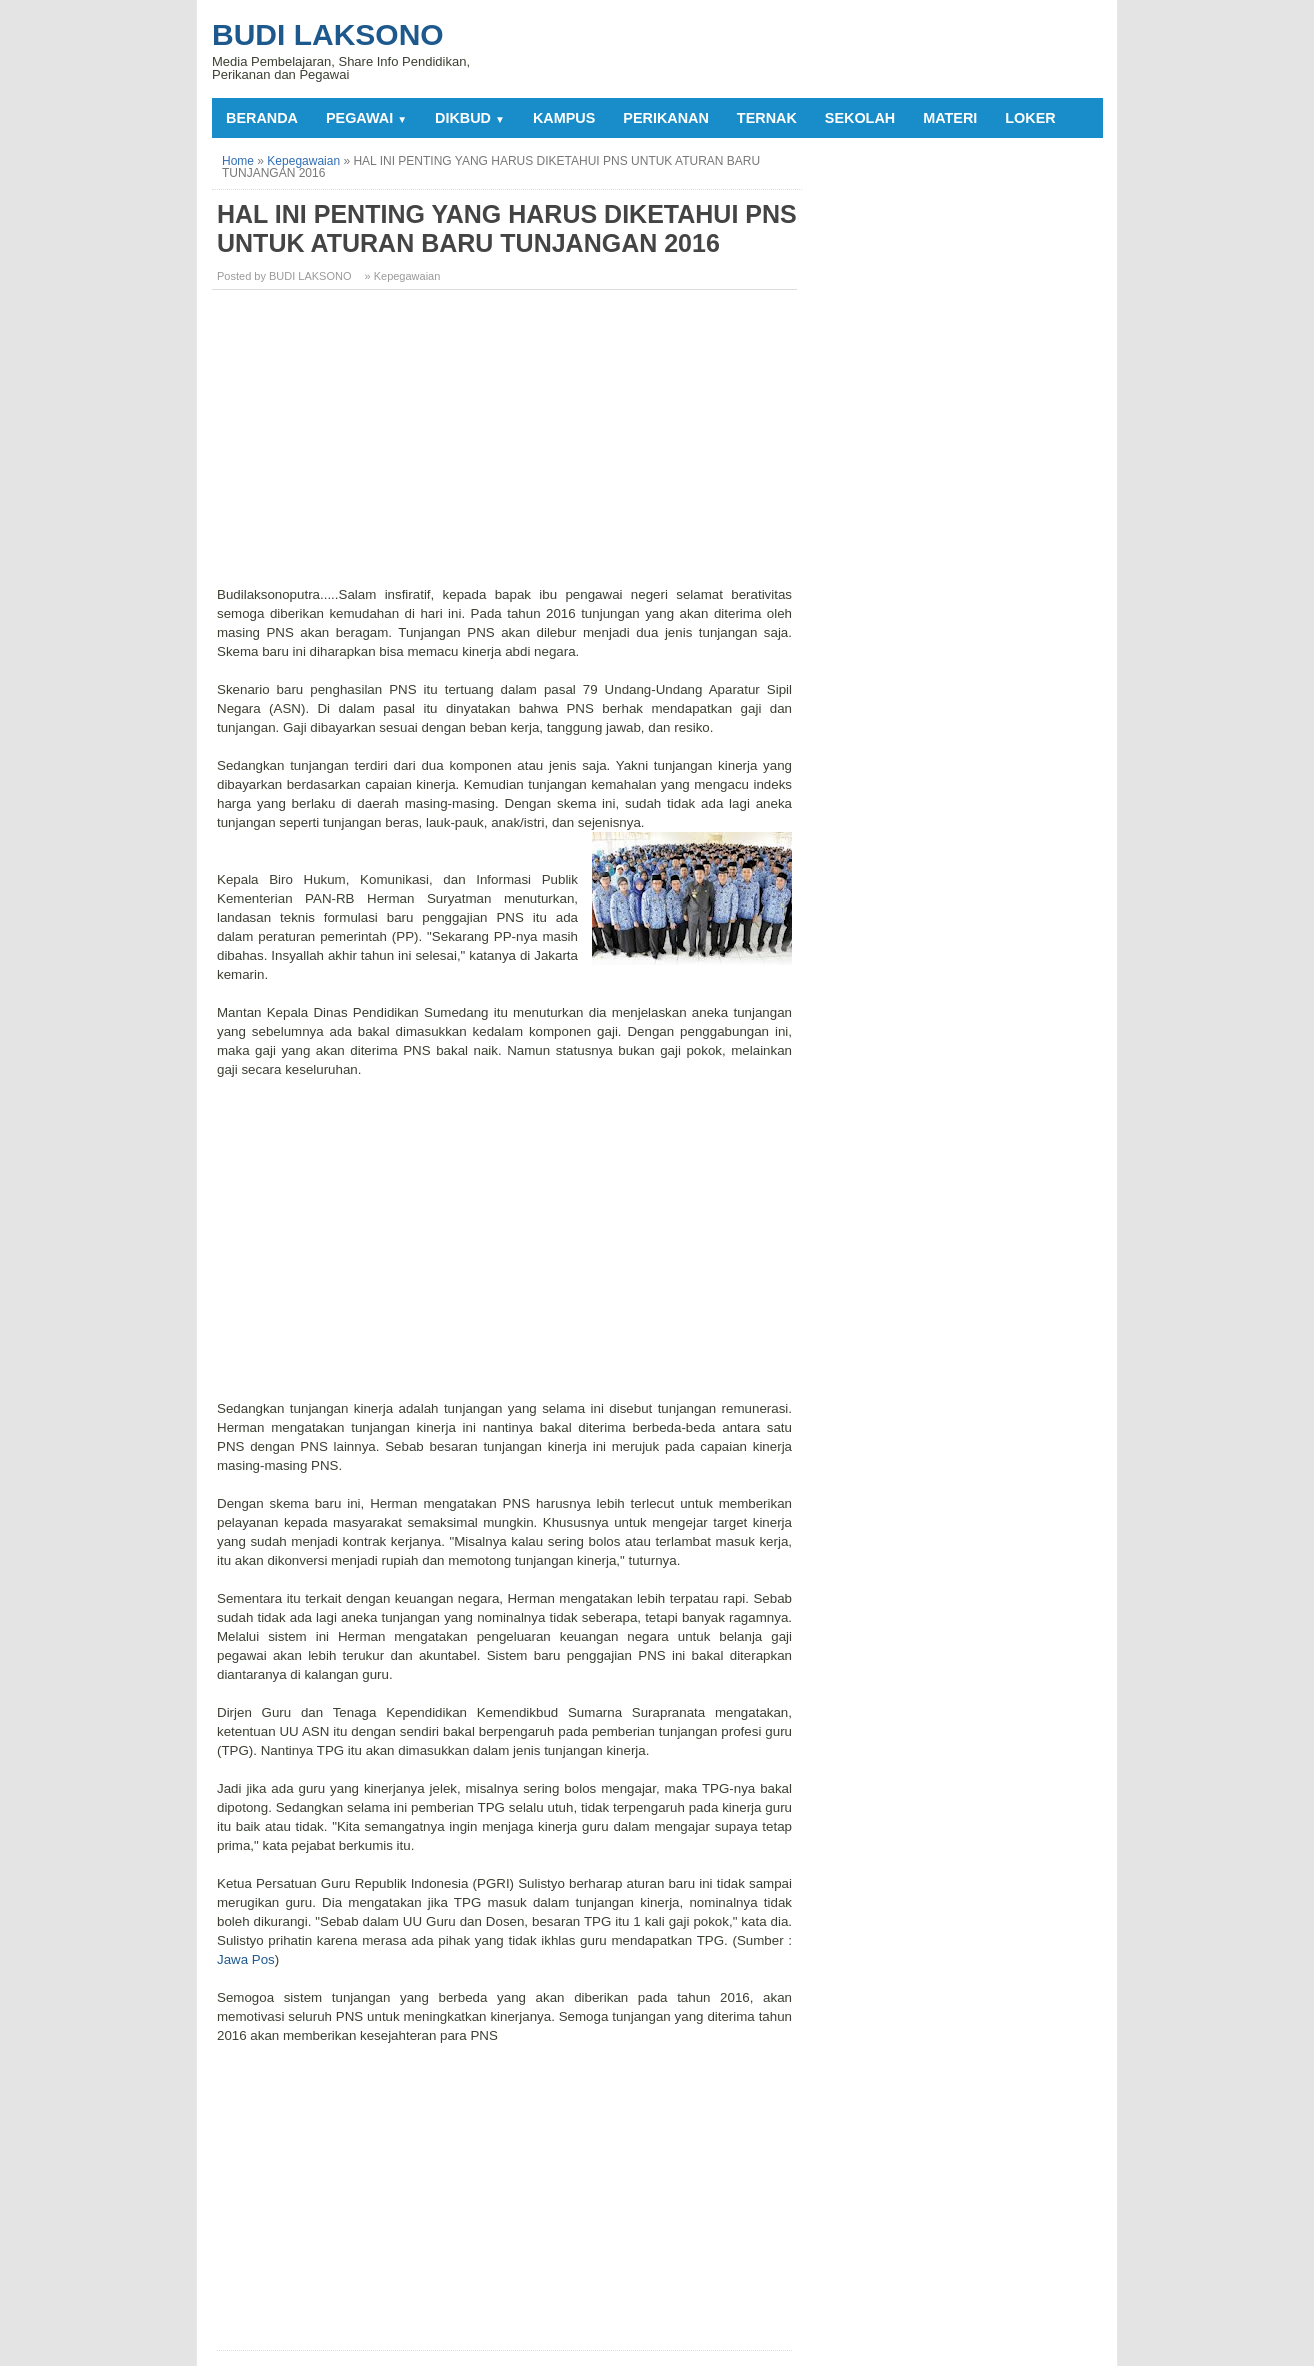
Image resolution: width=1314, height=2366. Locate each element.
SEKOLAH (860, 118)
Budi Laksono (328, 34)
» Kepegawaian (403, 276)
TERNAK (767, 118)
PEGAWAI (366, 118)
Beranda (262, 118)
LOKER (1030, 118)
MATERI (950, 118)
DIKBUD (470, 118)
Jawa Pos (246, 1959)
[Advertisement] (507, 445)
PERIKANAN (666, 118)
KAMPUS (564, 118)
